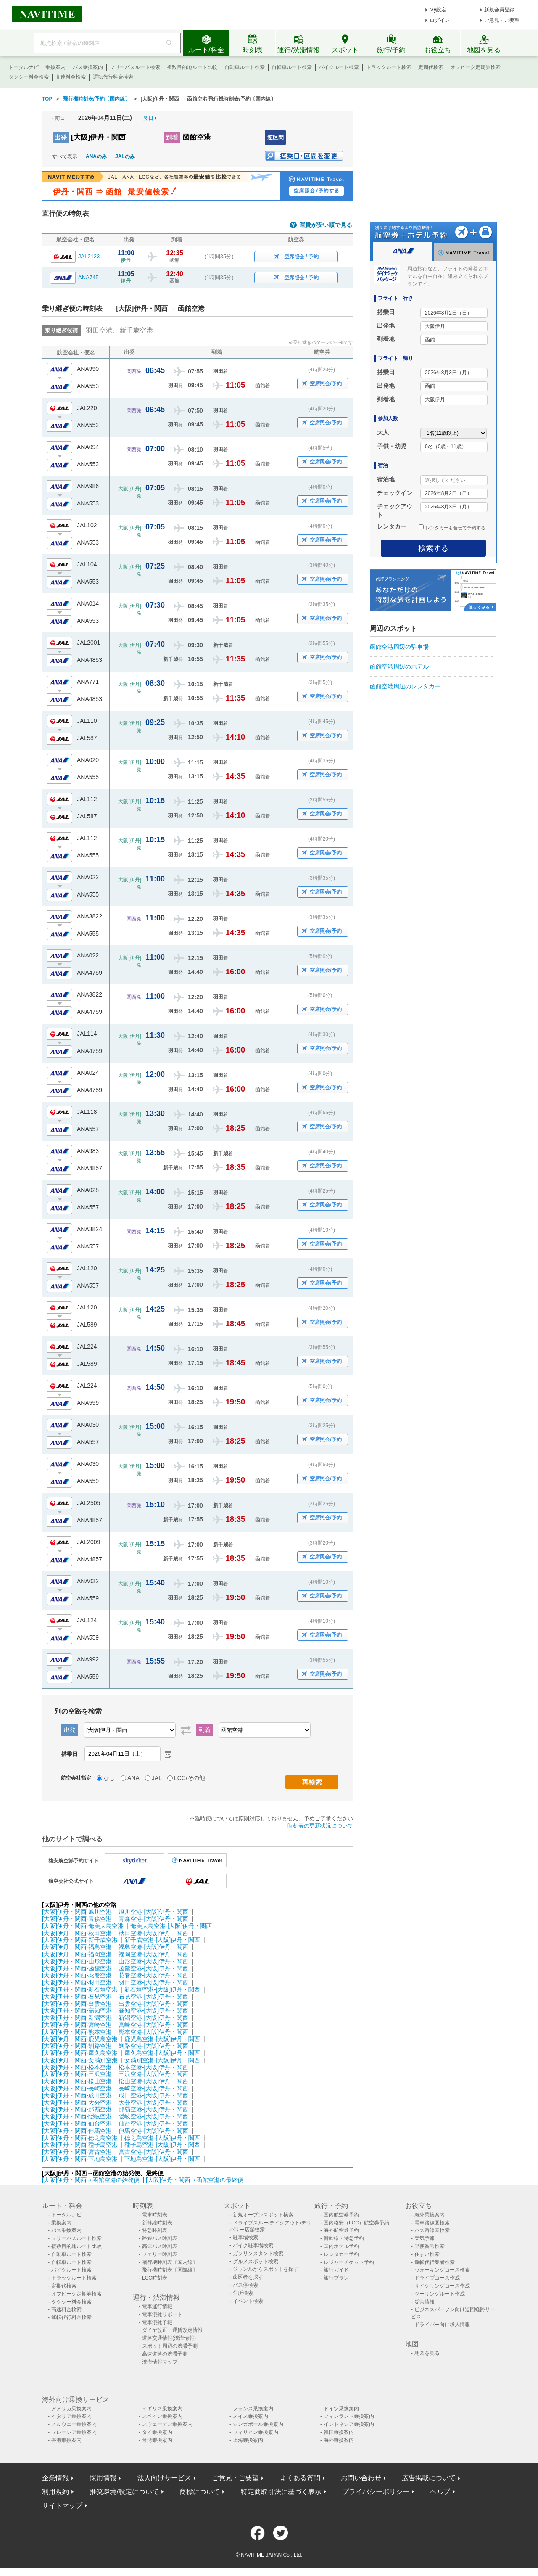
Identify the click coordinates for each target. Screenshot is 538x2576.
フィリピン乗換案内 (255, 2432)
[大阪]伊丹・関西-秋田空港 (77, 1933)
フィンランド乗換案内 (349, 2416)
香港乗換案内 (66, 2440)
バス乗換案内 (88, 67)
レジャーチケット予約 (349, 2262)
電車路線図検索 (432, 2223)
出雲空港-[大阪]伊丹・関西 (153, 2003)
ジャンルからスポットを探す (265, 2269)
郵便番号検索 (429, 2246)
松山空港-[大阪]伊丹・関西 (153, 2081)
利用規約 (55, 2491)
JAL (157, 1778)
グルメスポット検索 (255, 2261)
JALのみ (125, 156)
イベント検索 (248, 2301)
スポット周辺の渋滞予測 (170, 2346)
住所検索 (243, 2293)
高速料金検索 (70, 77)
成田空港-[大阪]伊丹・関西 (153, 2095)
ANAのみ (96, 156)
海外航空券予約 (341, 2230)
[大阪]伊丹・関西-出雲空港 (77, 2003)
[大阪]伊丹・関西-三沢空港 (77, 2074)
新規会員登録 (499, 10)
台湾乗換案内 (157, 2440)
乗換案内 (55, 67)
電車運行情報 (157, 2306)
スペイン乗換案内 (162, 2416)
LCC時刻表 (154, 2278)
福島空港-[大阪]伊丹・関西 (153, 1947)
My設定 (438, 10)
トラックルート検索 (388, 67)
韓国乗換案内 (339, 2432)
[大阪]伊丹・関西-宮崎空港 (77, 2024)
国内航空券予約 (341, 2215)
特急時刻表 (154, 2230)
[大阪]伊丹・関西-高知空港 (77, 2010)
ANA (133, 1778)
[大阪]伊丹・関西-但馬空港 (77, 2130)
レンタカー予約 (341, 2254)
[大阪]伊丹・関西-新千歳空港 (80, 1939)
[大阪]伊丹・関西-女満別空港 (80, 2060)
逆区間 (275, 137)
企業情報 (55, 2477)
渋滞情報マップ (159, 2362)
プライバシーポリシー (375, 2491)
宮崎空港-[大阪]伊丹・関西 (153, 2024)
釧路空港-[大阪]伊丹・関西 (153, 2045)
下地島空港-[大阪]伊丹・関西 (162, 2158)
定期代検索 (430, 67)
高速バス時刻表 (159, 2246)
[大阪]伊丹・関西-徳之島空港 (80, 2137)
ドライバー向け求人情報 (442, 2324)
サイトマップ (62, 2505)
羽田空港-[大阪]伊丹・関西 (153, 1982)
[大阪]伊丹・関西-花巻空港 (77, 1975)
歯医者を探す (248, 2277)
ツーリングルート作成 (439, 2294)
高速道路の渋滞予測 (164, 2354)
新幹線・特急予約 (344, 2238)
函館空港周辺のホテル (399, 666)
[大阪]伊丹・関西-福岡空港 (77, 1954)
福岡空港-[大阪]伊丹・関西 (153, 1954)
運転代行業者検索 (434, 2262)
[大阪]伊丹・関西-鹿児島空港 (80, 2039)
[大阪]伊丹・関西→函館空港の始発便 (91, 2180)
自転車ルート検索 (292, 67)
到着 (172, 137)
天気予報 (424, 2238)
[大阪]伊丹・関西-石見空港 (77, 1996)
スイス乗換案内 (250, 2416)
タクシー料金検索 (28, 77)
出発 (60, 137)
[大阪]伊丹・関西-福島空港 (77, 1947)
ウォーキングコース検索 (442, 2270)
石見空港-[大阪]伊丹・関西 (153, 1996)
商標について (199, 2491)
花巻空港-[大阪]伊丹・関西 (153, 1975)
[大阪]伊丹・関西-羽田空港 (77, 1982)
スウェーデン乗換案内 (167, 2424)
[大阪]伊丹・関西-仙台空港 (77, 2123)
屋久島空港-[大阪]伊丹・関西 (162, 2053)
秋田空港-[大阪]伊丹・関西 (153, 1933)
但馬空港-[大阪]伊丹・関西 (153, 2130)
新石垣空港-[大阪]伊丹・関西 (162, 1989)
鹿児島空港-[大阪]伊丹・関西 (162, 2039)
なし (109, 1778)
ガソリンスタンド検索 (258, 2253)
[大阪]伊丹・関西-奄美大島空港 (83, 1926)
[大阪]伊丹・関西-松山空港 (77, 2081)
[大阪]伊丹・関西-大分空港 (77, 2102)
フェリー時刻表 (159, 2254)
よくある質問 (300, 2477)
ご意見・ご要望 (502, 20)
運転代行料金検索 (113, 77)
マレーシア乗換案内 (74, 2432)
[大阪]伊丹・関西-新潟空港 (77, 2017)
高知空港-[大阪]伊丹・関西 (153, 2010)
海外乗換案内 (429, 2215)
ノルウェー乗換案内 (74, 2424)
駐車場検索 (245, 2237)
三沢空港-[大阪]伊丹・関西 (153, 2074)
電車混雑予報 (157, 2322)
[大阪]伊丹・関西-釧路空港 (77, 2045)
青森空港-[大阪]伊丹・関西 (153, 1918)
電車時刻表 (154, 2215)
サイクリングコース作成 (442, 2286)
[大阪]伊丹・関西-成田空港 (77, 2095)
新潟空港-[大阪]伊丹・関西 (153, 2017)
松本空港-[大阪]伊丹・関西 (153, 2067)
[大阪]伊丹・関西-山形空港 (77, 1961)
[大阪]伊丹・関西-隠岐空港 (77, 2116)
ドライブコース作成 (437, 2278)
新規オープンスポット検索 (263, 2215)
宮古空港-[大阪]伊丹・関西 (153, 2151)
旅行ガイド (336, 2270)
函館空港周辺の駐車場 (399, 646)
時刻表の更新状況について (320, 1825)
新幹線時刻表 (157, 2223)
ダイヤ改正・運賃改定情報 (172, 2330)
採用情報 (103, 2477)
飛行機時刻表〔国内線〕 (170, 2262)
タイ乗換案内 (157, 2432)
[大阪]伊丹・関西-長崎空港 (77, 2088)
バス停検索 (245, 2285)
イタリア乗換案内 (71, 2416)
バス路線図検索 (432, 2230)
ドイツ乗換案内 (341, 2409)
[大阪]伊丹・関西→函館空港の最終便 (194, 2180)
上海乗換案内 (248, 2440)
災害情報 (424, 2302)
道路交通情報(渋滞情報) (169, 2338)
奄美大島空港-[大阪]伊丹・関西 (171, 1926)
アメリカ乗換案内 (71, 2409)
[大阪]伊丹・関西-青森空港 (77, 1918)
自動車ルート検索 (244, 67)
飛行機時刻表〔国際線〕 (170, 2270)
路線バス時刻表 (159, 2238)
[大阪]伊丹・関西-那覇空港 (77, 2109)
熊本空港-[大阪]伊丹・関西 (153, 2032)
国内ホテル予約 (341, 2246)
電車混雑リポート (162, 2314)
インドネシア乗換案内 (349, 2424)
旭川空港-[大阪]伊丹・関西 (153, 1911)
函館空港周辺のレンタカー (405, 686)
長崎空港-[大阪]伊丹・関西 (153, 2088)
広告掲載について (429, 2477)
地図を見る (427, 2353)
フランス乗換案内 (253, 2409)
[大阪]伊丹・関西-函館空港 (77, 1968)
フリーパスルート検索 (135, 67)
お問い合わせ (361, 2477)
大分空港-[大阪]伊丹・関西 (153, 2102)
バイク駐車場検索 (253, 2245)
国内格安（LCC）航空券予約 (356, 2223)
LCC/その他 (189, 1778)
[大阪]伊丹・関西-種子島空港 (80, 2144)
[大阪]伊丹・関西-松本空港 (77, 2067)
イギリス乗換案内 (162, 2409)
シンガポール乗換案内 (258, 2424)
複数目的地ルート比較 (192, 67)
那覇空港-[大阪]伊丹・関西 (153, 2109)
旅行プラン (336, 2278)
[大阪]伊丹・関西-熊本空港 (77, 2032)
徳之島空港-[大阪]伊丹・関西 (162, 2137)
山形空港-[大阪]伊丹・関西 (153, 1961)
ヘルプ (440, 2491)
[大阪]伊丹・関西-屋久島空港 (80, 2053)
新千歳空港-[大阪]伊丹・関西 (162, 1939)
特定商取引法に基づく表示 (281, 2491)
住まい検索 (427, 2254)
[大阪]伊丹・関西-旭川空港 (77, 1911)
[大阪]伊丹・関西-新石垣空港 (80, 1989)
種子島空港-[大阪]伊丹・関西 (162, 2144)
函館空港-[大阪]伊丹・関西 (153, 1968)
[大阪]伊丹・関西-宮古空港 (77, 2151)
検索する (433, 548)
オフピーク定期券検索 (475, 67)
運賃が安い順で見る (325, 225)
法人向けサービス (164, 2477)
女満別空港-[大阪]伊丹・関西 (162, 2060)
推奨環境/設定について (124, 2491)
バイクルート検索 (339, 67)
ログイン (440, 20)
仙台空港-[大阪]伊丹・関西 (153, 2123)
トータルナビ (23, 67)
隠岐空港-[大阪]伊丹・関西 (153, 2116)
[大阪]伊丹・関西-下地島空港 (80, 2158)
